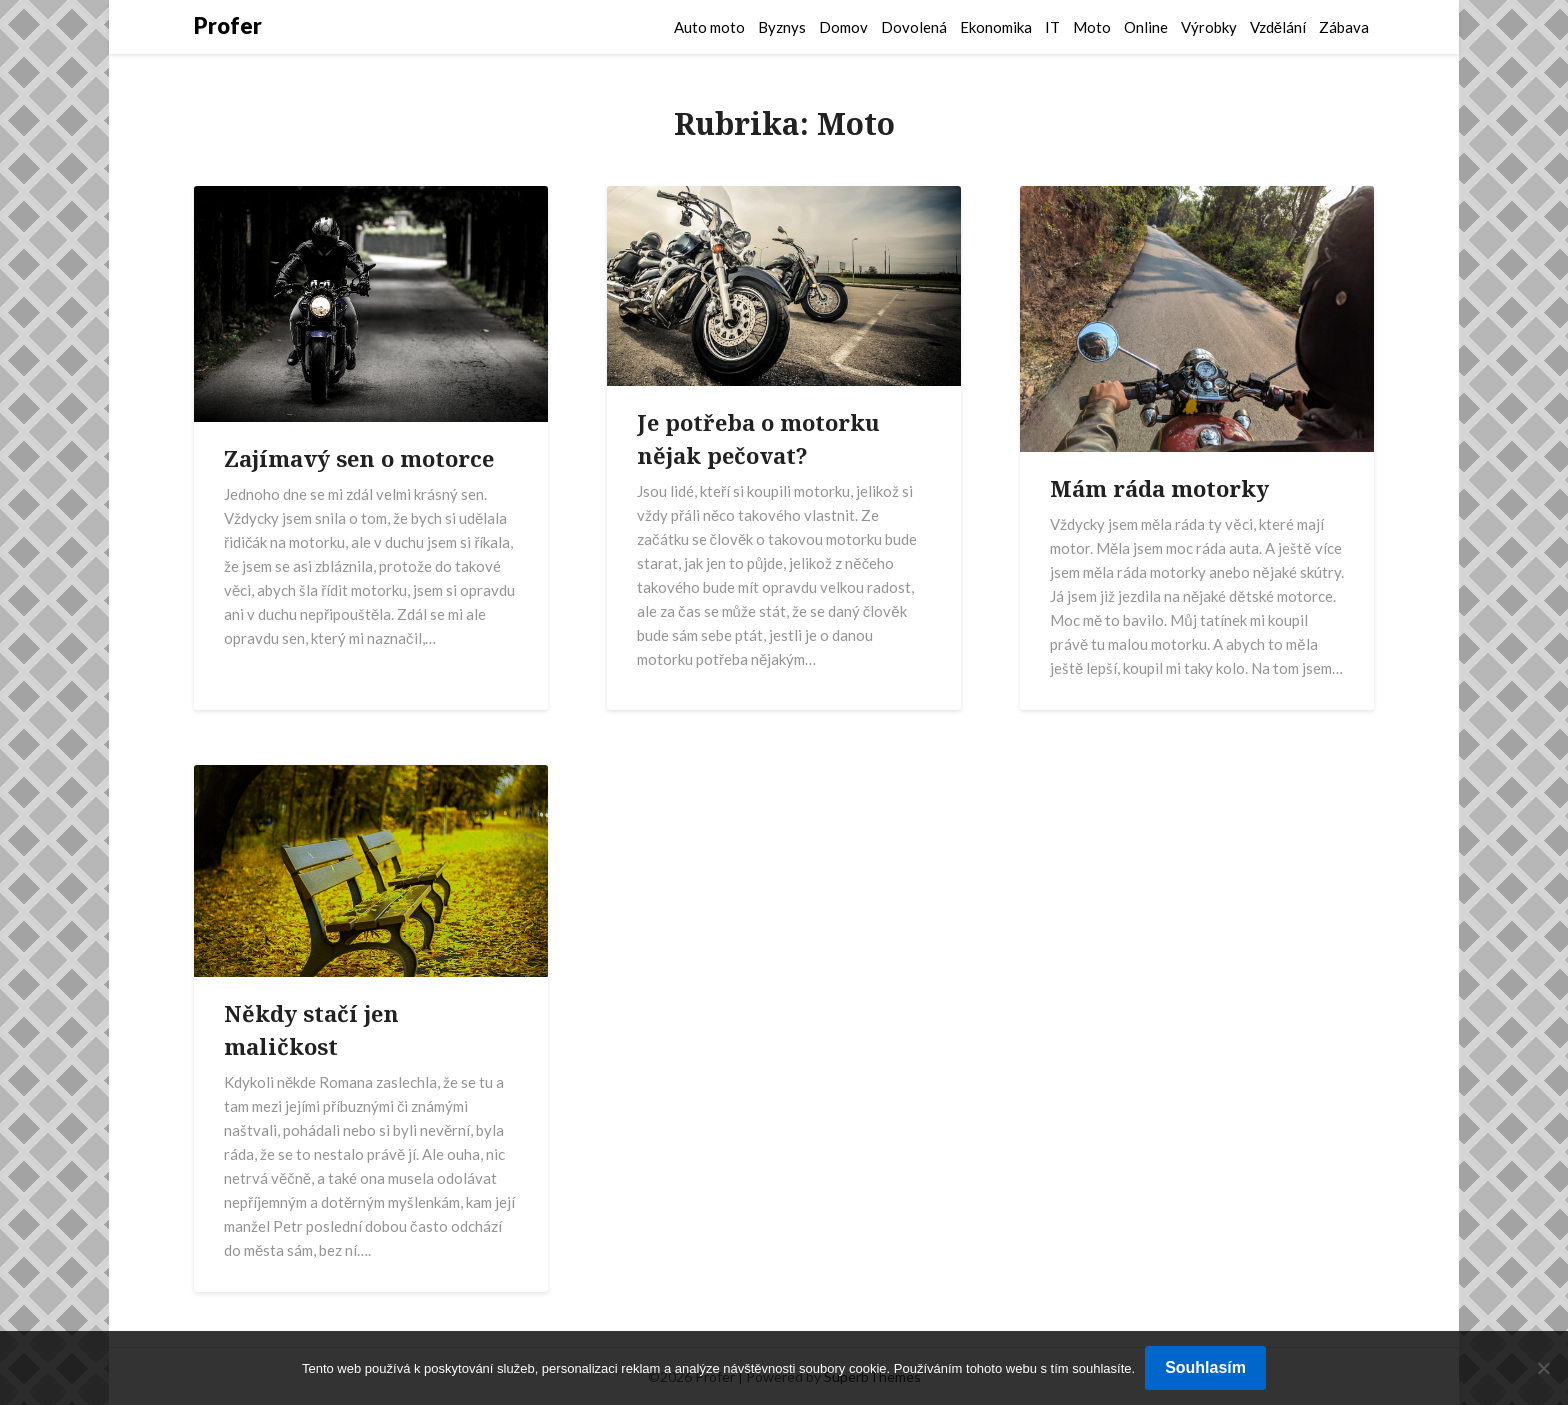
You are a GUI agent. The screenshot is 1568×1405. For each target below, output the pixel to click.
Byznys (782, 27)
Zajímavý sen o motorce (359, 458)
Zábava (1344, 27)
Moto (1092, 27)
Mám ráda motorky (1159, 488)
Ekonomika (996, 27)
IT (1052, 27)
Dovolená (914, 27)
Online (1146, 27)
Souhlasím (1205, 1367)
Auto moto (709, 27)
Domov (843, 27)
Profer (228, 25)
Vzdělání (1278, 27)
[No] (1543, 1368)
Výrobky (1209, 27)
